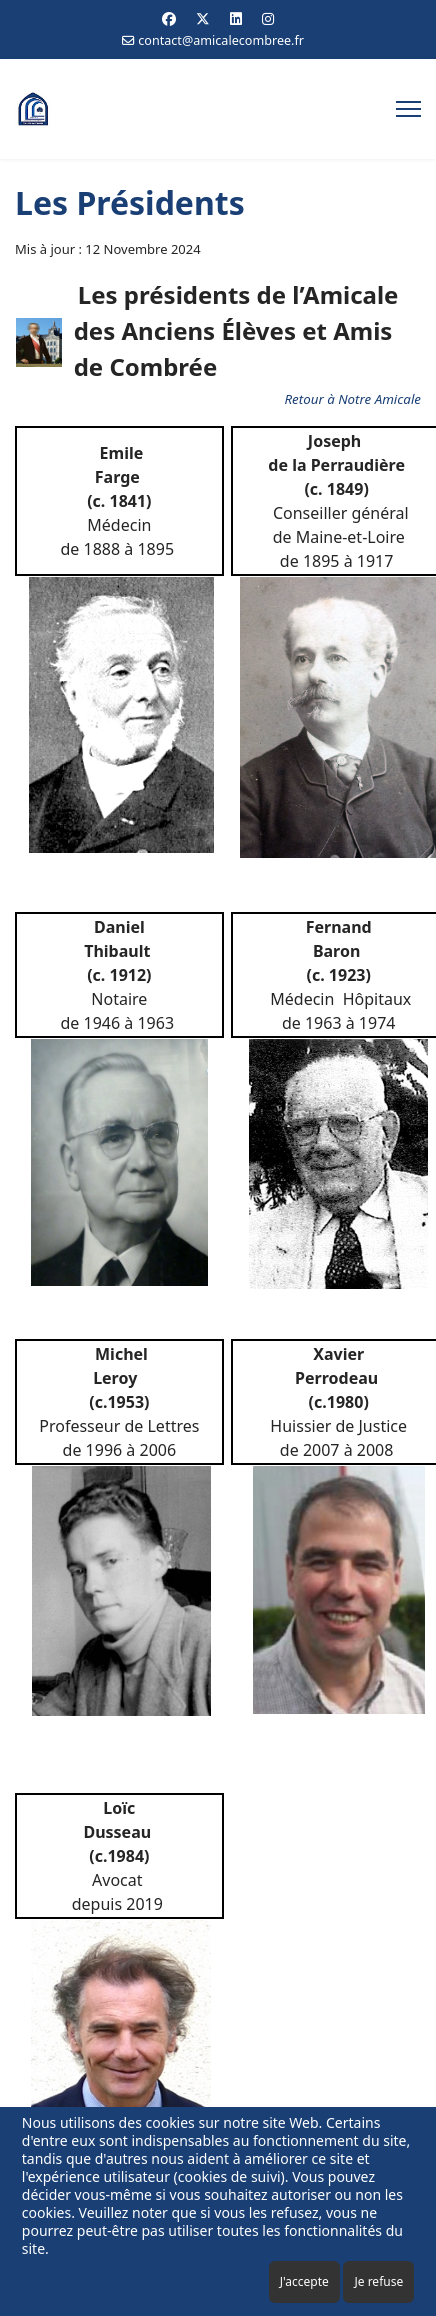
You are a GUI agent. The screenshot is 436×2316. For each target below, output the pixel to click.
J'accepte (304, 2281)
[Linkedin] (236, 18)
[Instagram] (268, 18)
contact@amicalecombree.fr (221, 40)
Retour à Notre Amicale (352, 399)
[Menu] (408, 109)
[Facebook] (169, 18)
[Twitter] (203, 18)
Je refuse (378, 2281)
